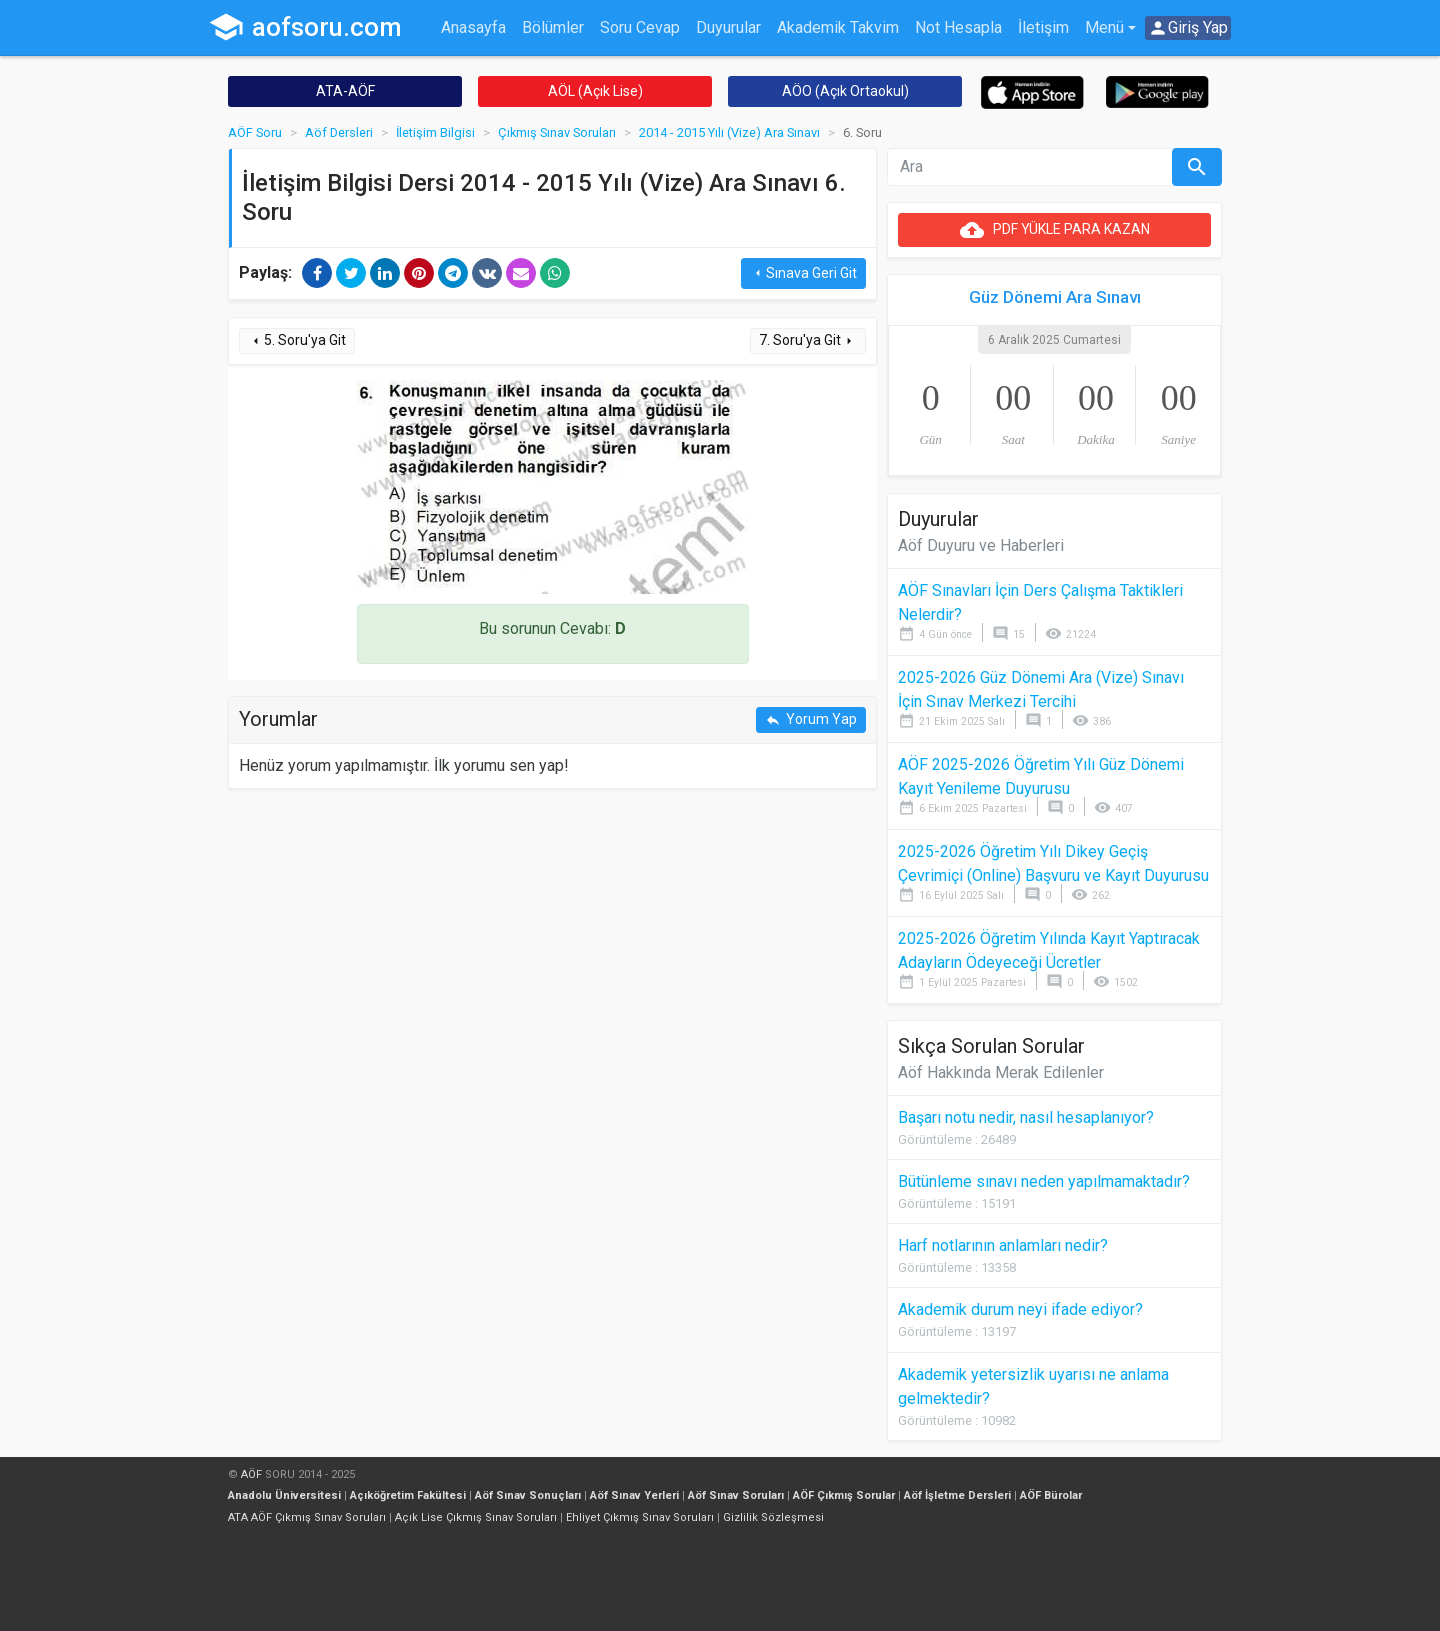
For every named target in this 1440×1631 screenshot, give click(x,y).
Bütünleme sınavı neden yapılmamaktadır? (1044, 1181)
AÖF (251, 1474)
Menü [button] (1104, 27)
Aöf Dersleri (339, 132)
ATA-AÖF (345, 91)
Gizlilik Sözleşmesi (773, 1517)
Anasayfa (473, 27)
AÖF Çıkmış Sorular (844, 1495)
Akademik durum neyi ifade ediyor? (1020, 1309)
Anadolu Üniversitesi (284, 1495)
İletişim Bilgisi (435, 132)
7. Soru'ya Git (808, 340)
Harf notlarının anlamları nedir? (1003, 1245)
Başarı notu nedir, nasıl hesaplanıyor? (1026, 1117)
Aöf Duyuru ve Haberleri (981, 545)
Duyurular (728, 27)
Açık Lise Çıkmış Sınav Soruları (476, 1517)
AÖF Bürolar (1051, 1495)
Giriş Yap (1188, 28)
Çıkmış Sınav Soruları (557, 132)
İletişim (1043, 27)
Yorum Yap (811, 719)
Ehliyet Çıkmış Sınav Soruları (640, 1517)
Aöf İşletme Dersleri (957, 1495)
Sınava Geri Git (803, 273)
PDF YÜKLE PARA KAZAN (1055, 230)
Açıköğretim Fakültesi (408, 1495)
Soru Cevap (640, 27)
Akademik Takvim (838, 27)
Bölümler (553, 27)
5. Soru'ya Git (297, 340)
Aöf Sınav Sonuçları (528, 1495)
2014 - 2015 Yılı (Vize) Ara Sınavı (729, 132)
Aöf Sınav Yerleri (634, 1495)
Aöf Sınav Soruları (736, 1495)
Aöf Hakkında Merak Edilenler (1001, 1072)
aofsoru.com (305, 27)
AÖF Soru (255, 132)
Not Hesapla (958, 27)
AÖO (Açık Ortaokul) (845, 91)
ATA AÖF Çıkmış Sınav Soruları (307, 1517)
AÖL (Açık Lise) (595, 91)
